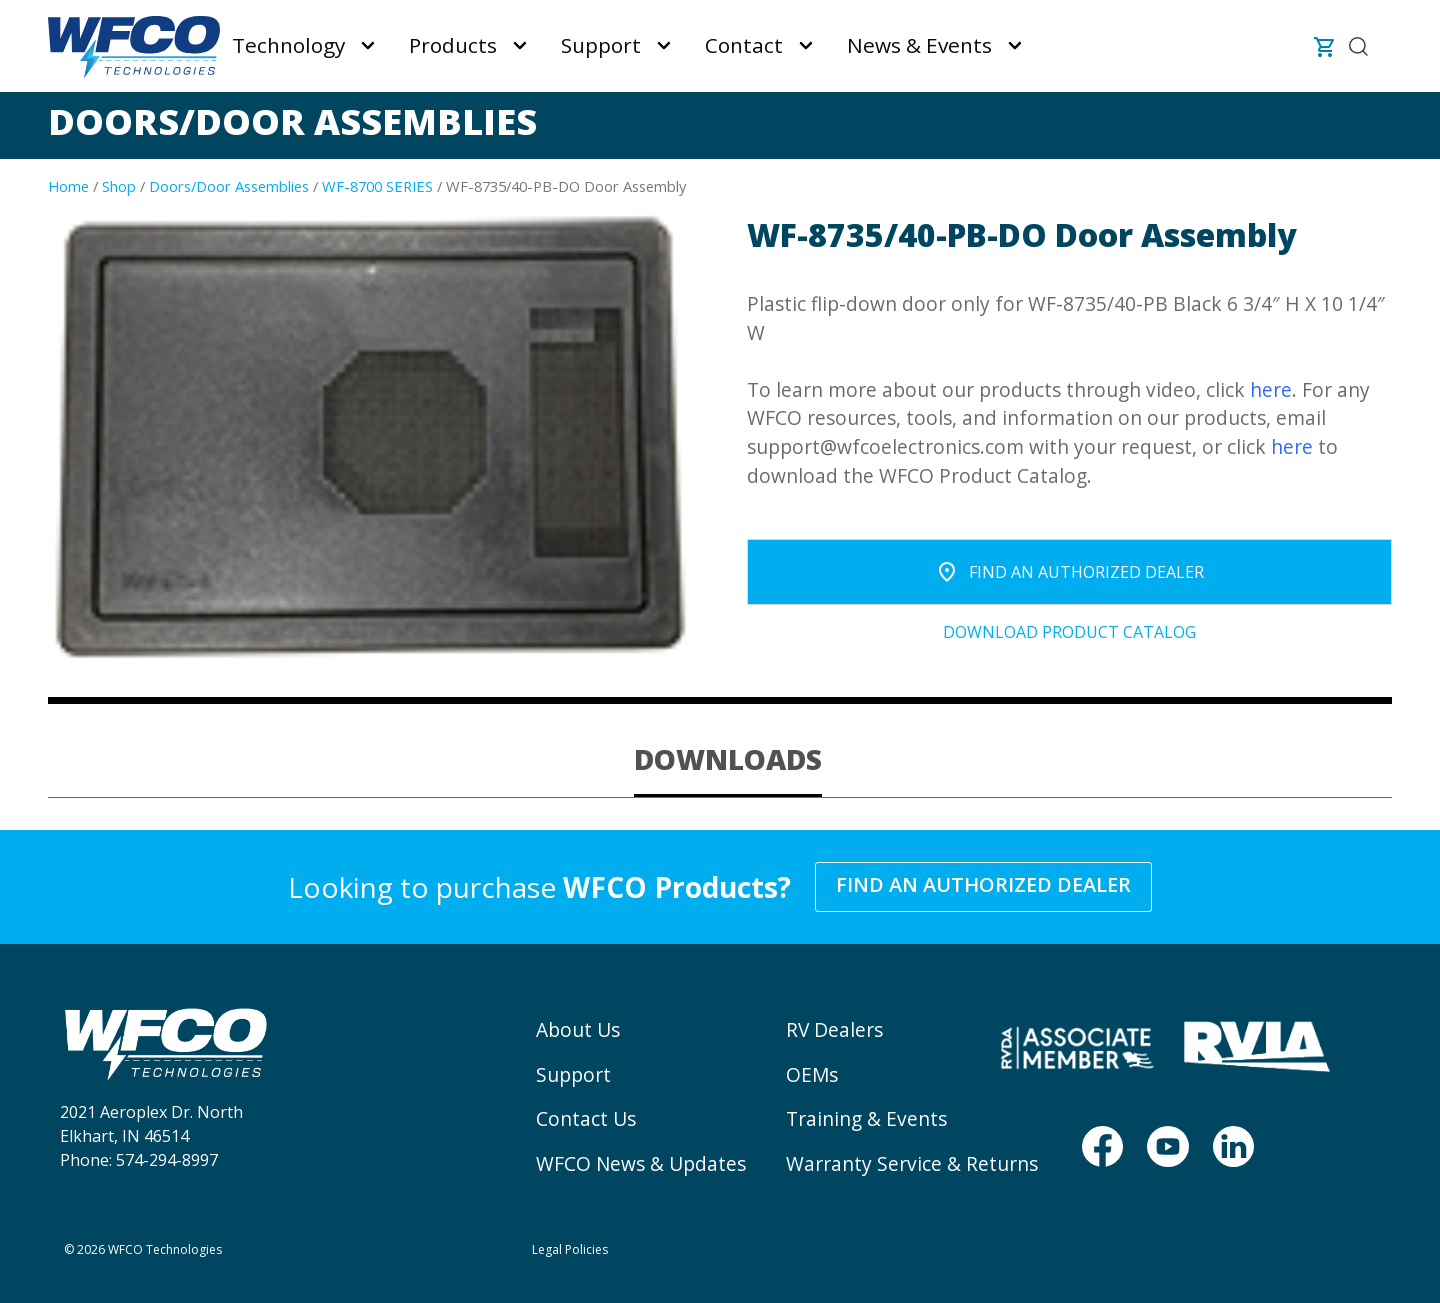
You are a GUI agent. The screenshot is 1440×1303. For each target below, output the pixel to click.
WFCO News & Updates (641, 1163)
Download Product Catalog (1069, 632)
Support (601, 45)
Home (68, 186)
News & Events (919, 45)
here (1271, 389)
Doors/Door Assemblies (229, 186)
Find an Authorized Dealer (983, 884)
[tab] (728, 760)
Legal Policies (570, 1249)
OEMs (812, 1074)
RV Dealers (834, 1029)
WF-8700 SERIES (377, 186)
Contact (744, 45)
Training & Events (866, 1118)
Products (453, 45)
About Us (578, 1029)
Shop (119, 186)
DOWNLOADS (728, 759)
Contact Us (586, 1118)
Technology (288, 45)
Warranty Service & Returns (912, 1163)
